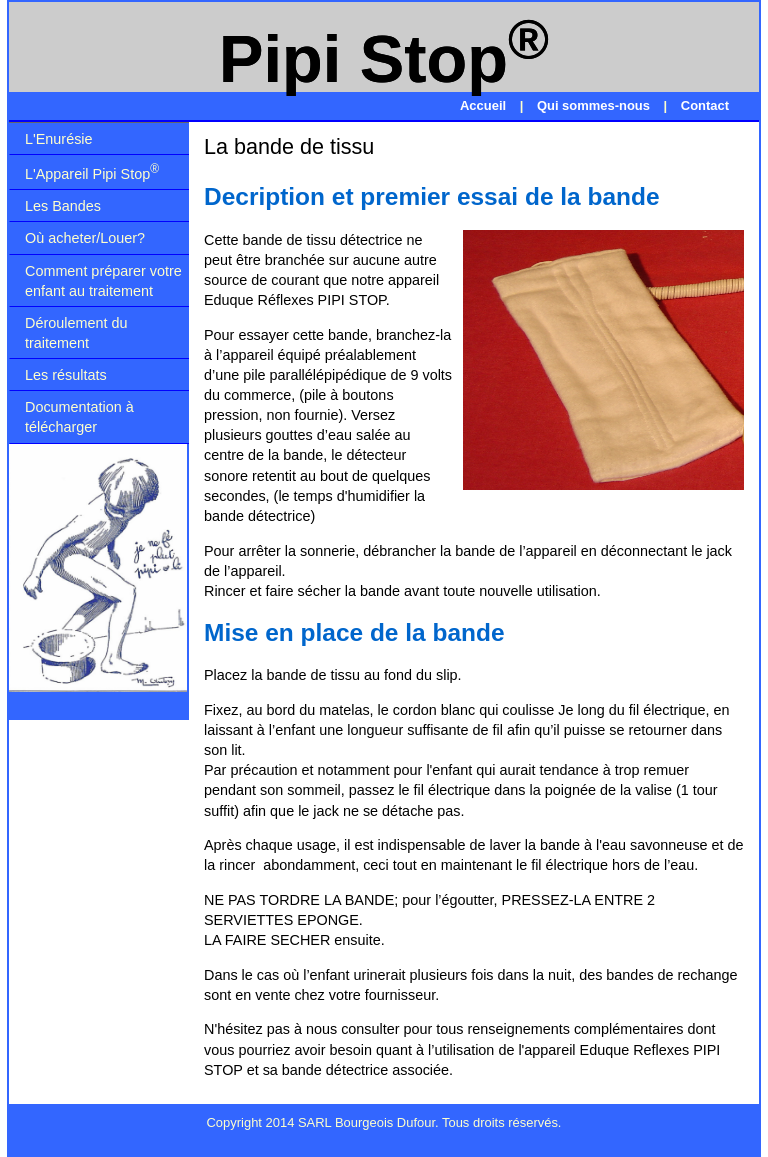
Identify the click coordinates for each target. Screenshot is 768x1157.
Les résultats (66, 375)
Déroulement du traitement (76, 333)
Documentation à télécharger (79, 417)
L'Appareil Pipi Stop (92, 172)
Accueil (485, 105)
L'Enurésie (59, 139)
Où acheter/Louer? (85, 238)
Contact (705, 105)
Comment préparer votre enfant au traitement (103, 281)
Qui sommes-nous (595, 105)
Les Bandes (63, 206)
